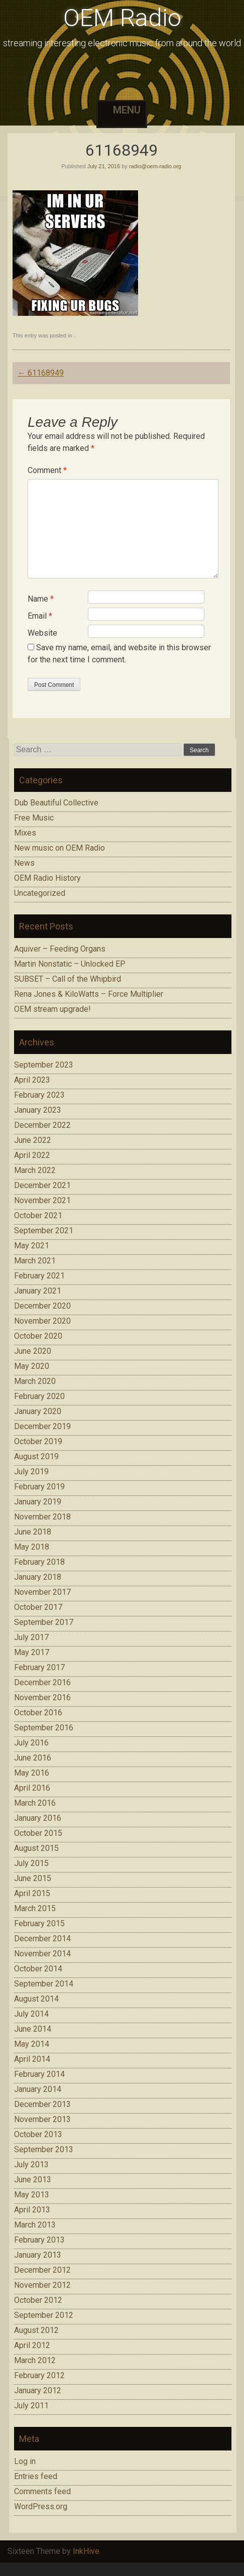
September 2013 (43, 2149)
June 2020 (32, 1351)
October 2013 (38, 2134)
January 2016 (37, 1818)
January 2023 (37, 1110)
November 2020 (42, 1321)
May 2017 (31, 1652)
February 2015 (39, 1923)
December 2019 (42, 1426)
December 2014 (42, 1938)
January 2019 (37, 1501)
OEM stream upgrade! (52, 1009)
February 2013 (39, 2240)
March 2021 (35, 1260)
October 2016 (38, 1712)
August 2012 (36, 2330)
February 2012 (39, 2375)
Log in (25, 2461)
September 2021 (43, 1230)
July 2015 (31, 1863)
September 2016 (43, 1727)
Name (41, 599)
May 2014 (31, 2044)
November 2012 (42, 2285)
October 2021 (38, 1215)
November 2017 (42, 1592)
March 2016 (35, 1803)
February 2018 (39, 1562)
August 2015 (36, 1848)
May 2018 (31, 1547)
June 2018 (32, 1532)
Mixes (25, 833)
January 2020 (37, 1411)
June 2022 (32, 1140)
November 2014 (42, 1953)
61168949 (41, 373)
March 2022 (35, 1170)
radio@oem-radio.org (155, 166)
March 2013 (35, 2225)
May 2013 (31, 2194)
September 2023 (43, 1065)
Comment (47, 470)
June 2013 (32, 2179)
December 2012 (42, 2270)
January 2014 (37, 2089)
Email (40, 616)
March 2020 (35, 1381)
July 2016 (31, 1742)
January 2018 (37, 1577)
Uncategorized (39, 893)
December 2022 (42, 1125)
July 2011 (31, 2405)
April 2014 (32, 2059)
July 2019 (31, 1471)
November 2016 (42, 1697)
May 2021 (31, 1245)
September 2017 (43, 1622)
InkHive (86, 2551)
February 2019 (39, 1486)
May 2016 (31, 1773)
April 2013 (32, 2209)
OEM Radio (122, 18)
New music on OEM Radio (59, 848)
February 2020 (39, 1396)
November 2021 (42, 1200)
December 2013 (42, 2104)
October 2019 (38, 1441)
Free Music (34, 818)
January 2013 (37, 2255)
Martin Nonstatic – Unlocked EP (70, 964)
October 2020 (38, 1336)
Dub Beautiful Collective (56, 802)
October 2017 (38, 1607)
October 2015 (38, 1833)
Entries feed (35, 2476)
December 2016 (42, 1682)
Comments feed (42, 2491)
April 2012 (32, 2345)
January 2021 (37, 1291)
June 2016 (32, 1758)
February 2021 (39, 1275)
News (24, 863)
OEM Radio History (47, 878)
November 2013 (42, 2119)
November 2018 (42, 1516)
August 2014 (36, 1999)
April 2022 (32, 1155)
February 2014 (39, 2074)
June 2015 (32, 1878)
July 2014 (31, 2014)
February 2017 (39, 1667)
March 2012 (35, 2360)
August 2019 (36, 1456)
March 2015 (35, 1908)
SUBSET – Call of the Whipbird (67, 979)
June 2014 (32, 2029)
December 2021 (42, 1185)
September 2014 (43, 1983)
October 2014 (38, 1968)
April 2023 (32, 1080)
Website (42, 633)
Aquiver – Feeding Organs (59, 949)
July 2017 (31, 1637)
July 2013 (31, 2164)
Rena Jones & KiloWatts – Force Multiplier (88, 994)
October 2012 (38, 2300)
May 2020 (31, 1366)
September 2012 (43, 2315)
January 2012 (37, 2390)
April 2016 (32, 1788)
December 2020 (42, 1306)
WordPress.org (40, 2506)
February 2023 (39, 1095)
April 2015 (32, 1893)
